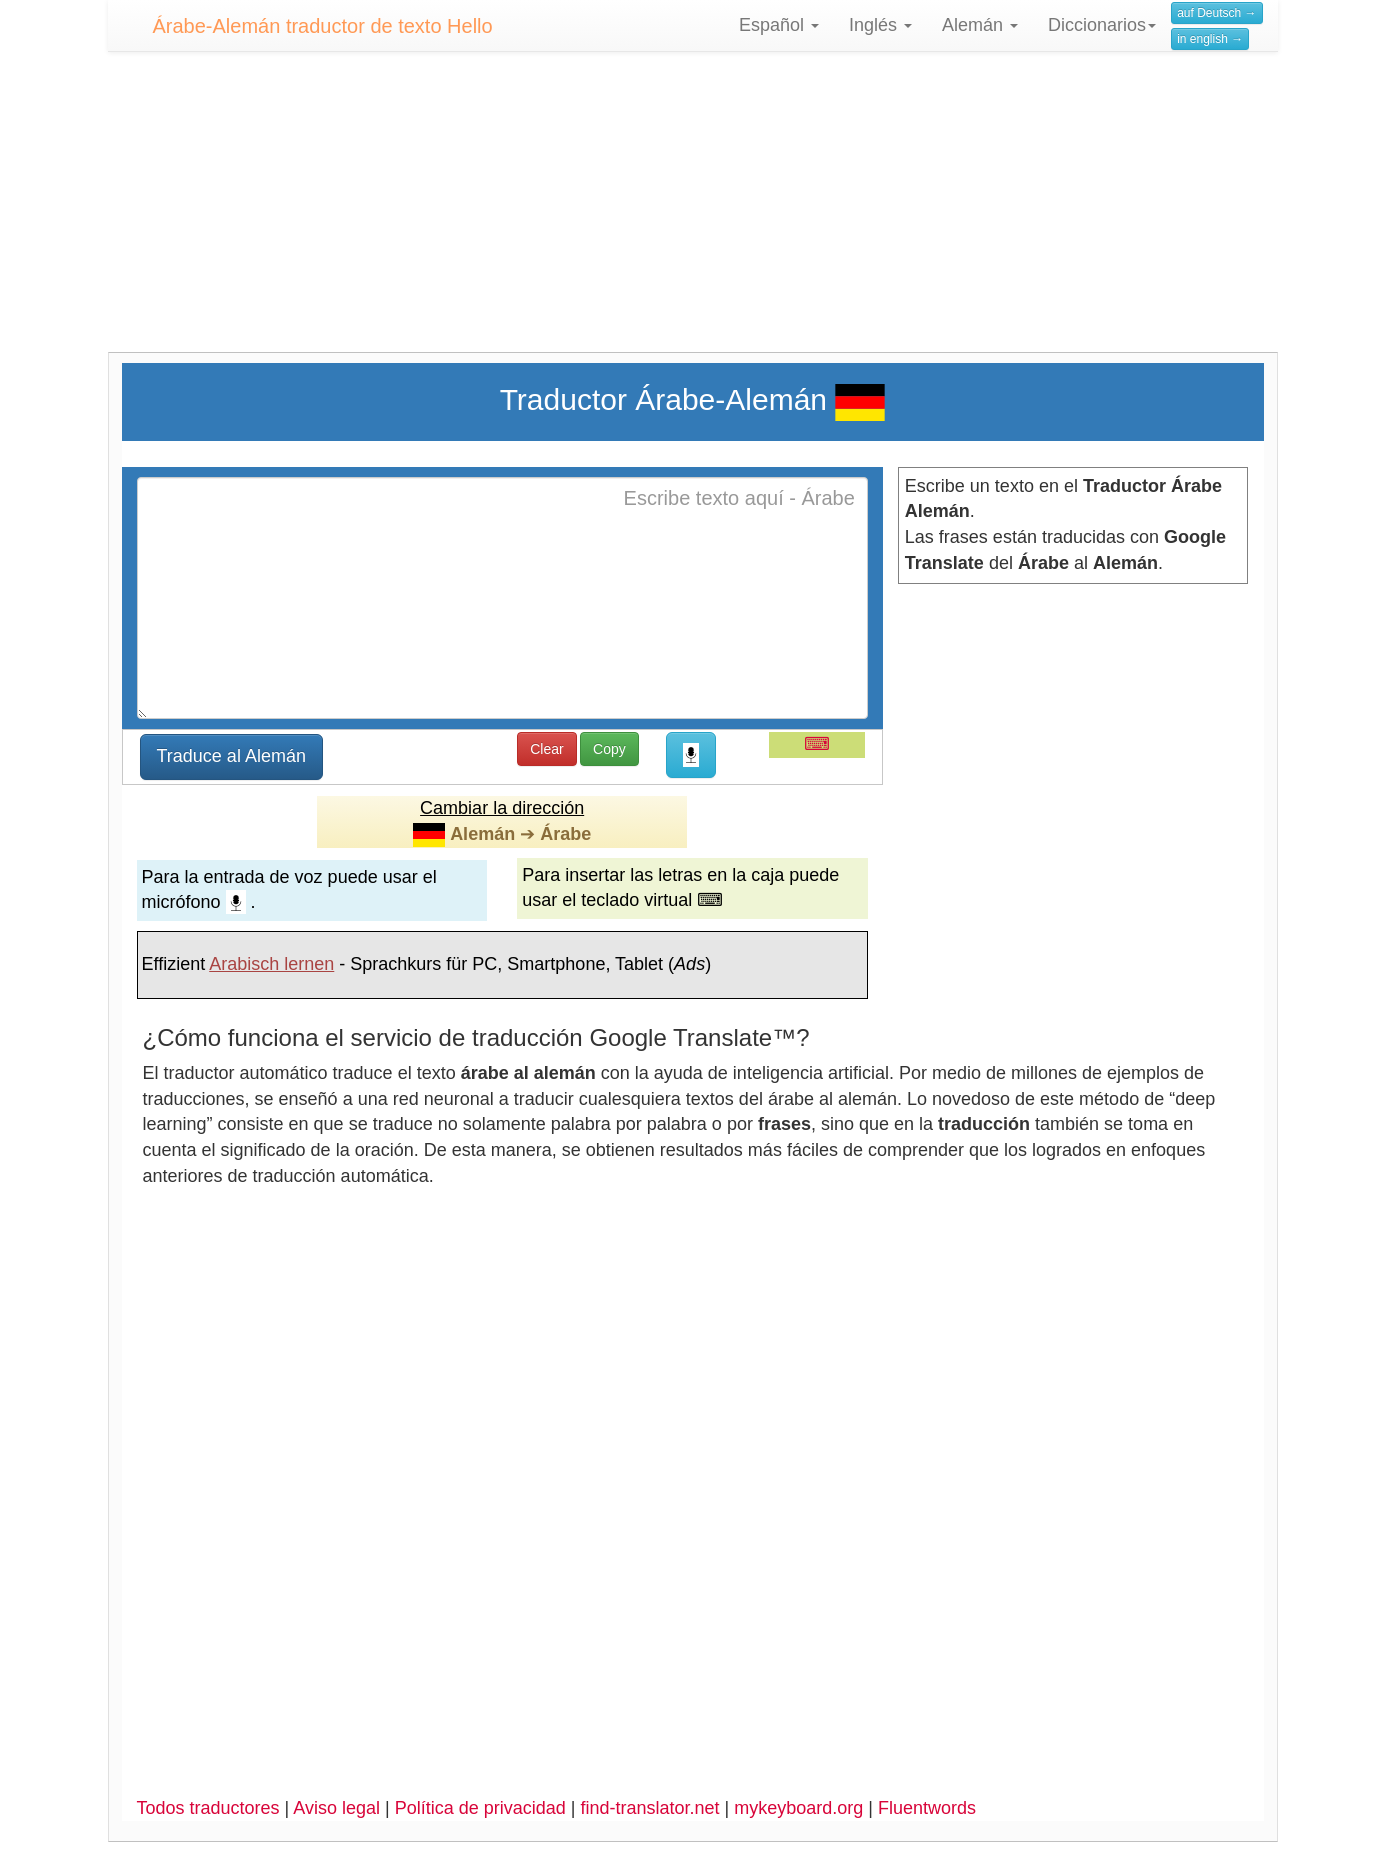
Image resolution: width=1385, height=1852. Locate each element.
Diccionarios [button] (1102, 25)
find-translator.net (649, 1808)
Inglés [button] (880, 25)
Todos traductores (208, 1808)
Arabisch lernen (271, 964)
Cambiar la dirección (502, 808)
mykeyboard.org (798, 1808)
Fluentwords (927, 1808)
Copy (609, 749)
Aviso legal (336, 1808)
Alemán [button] (980, 25)
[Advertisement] (693, 212)
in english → (1210, 39)
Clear (546, 749)
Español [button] (779, 25)
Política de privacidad (480, 1808)
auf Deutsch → (1216, 13)
